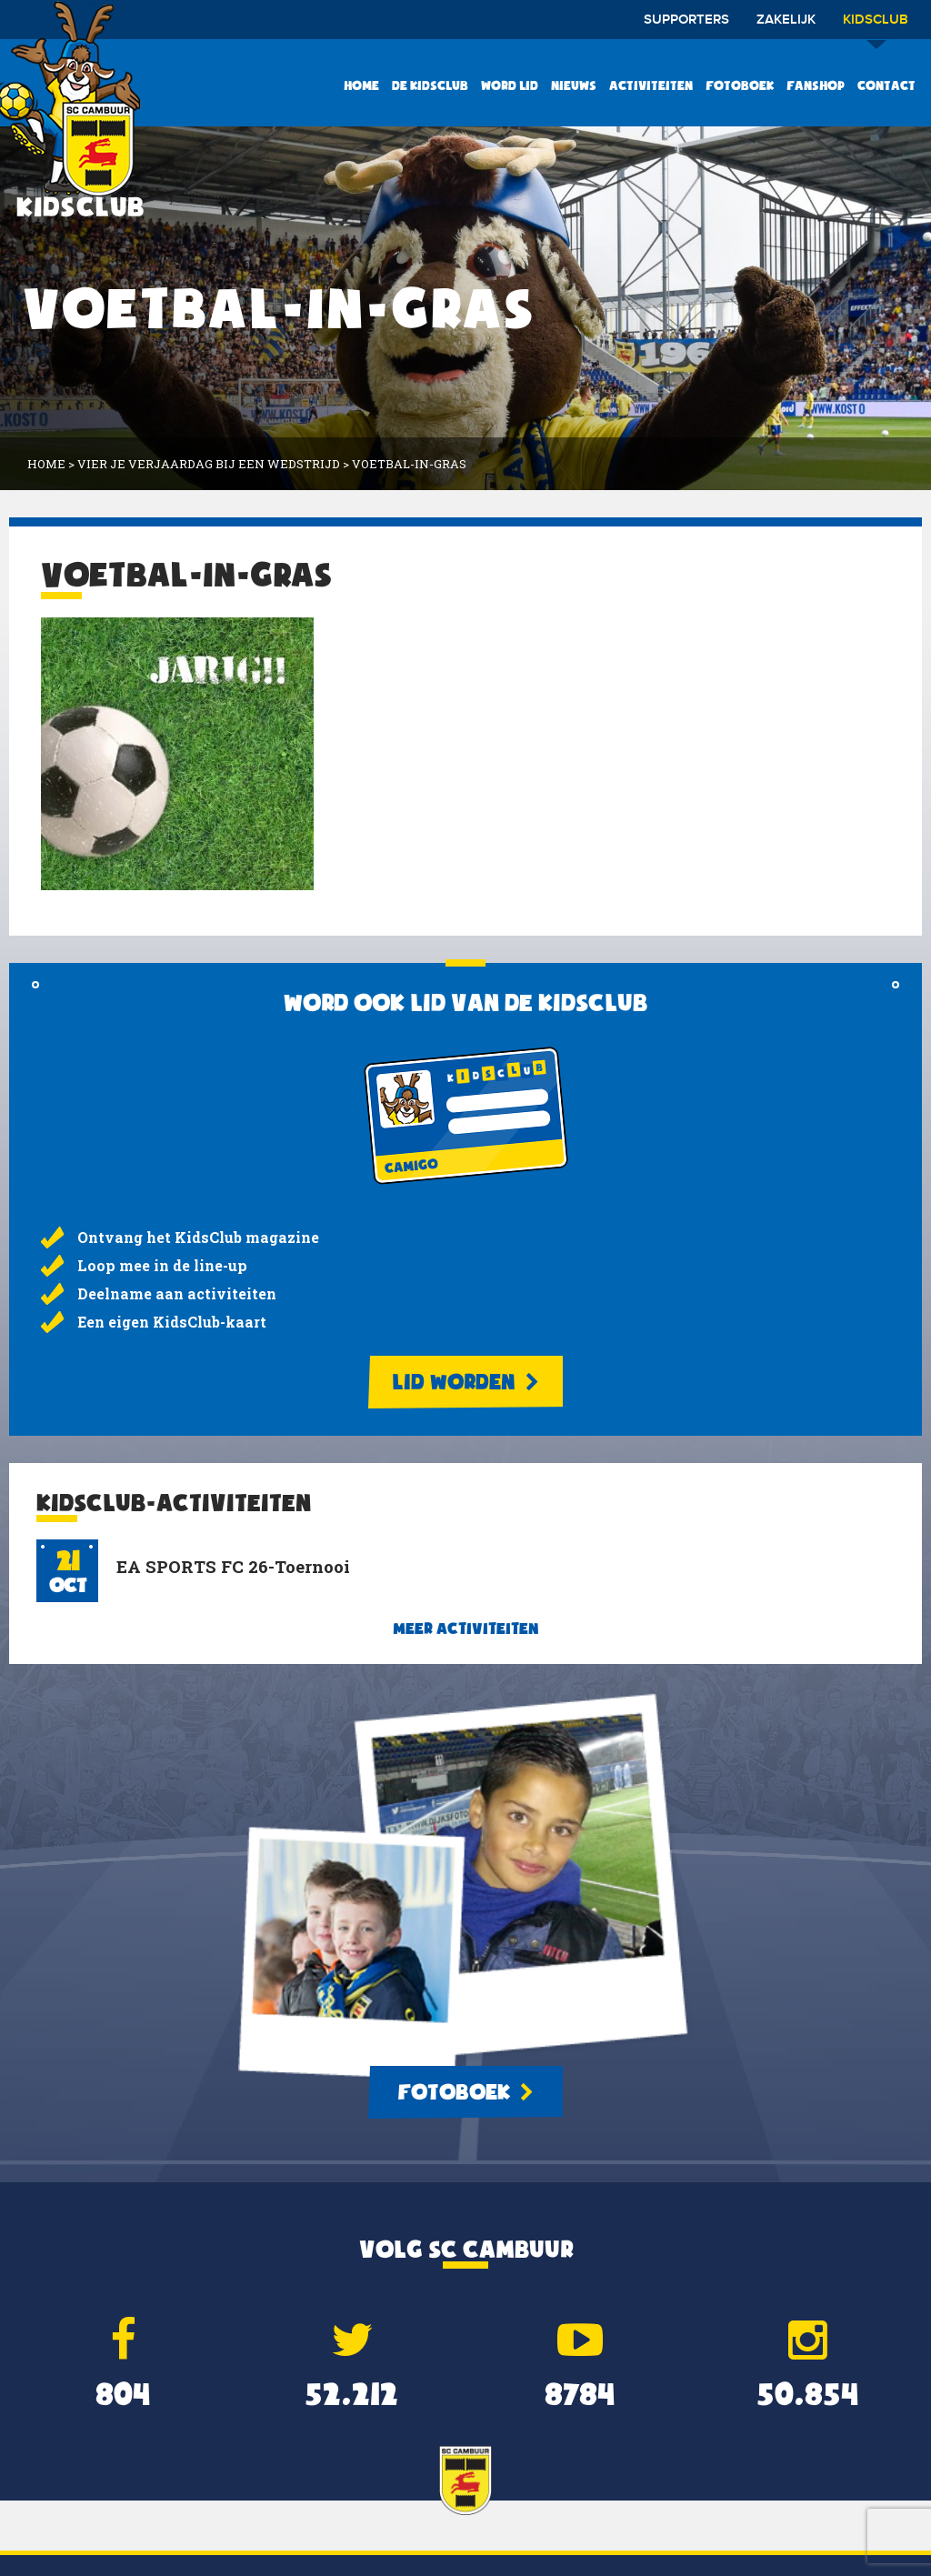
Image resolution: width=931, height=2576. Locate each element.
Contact (886, 85)
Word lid (509, 85)
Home (361, 85)
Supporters (686, 20)
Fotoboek (740, 85)
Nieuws (573, 85)
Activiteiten (651, 85)
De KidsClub (430, 85)
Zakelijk (786, 20)
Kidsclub (875, 26)
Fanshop (815, 85)
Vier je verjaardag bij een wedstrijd (208, 464)
